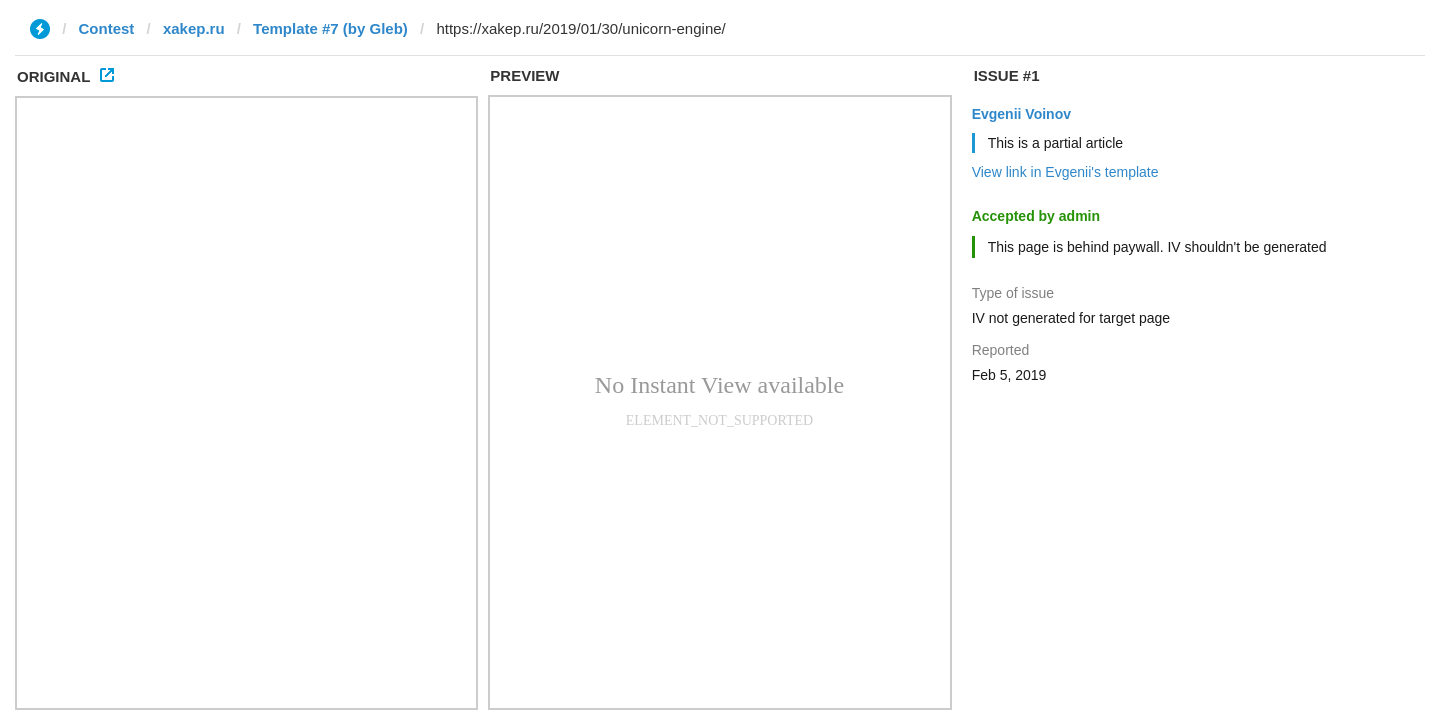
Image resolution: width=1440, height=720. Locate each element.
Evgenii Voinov (1021, 114)
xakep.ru (194, 28)
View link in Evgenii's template (1065, 172)
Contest (107, 28)
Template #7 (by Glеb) (330, 28)
